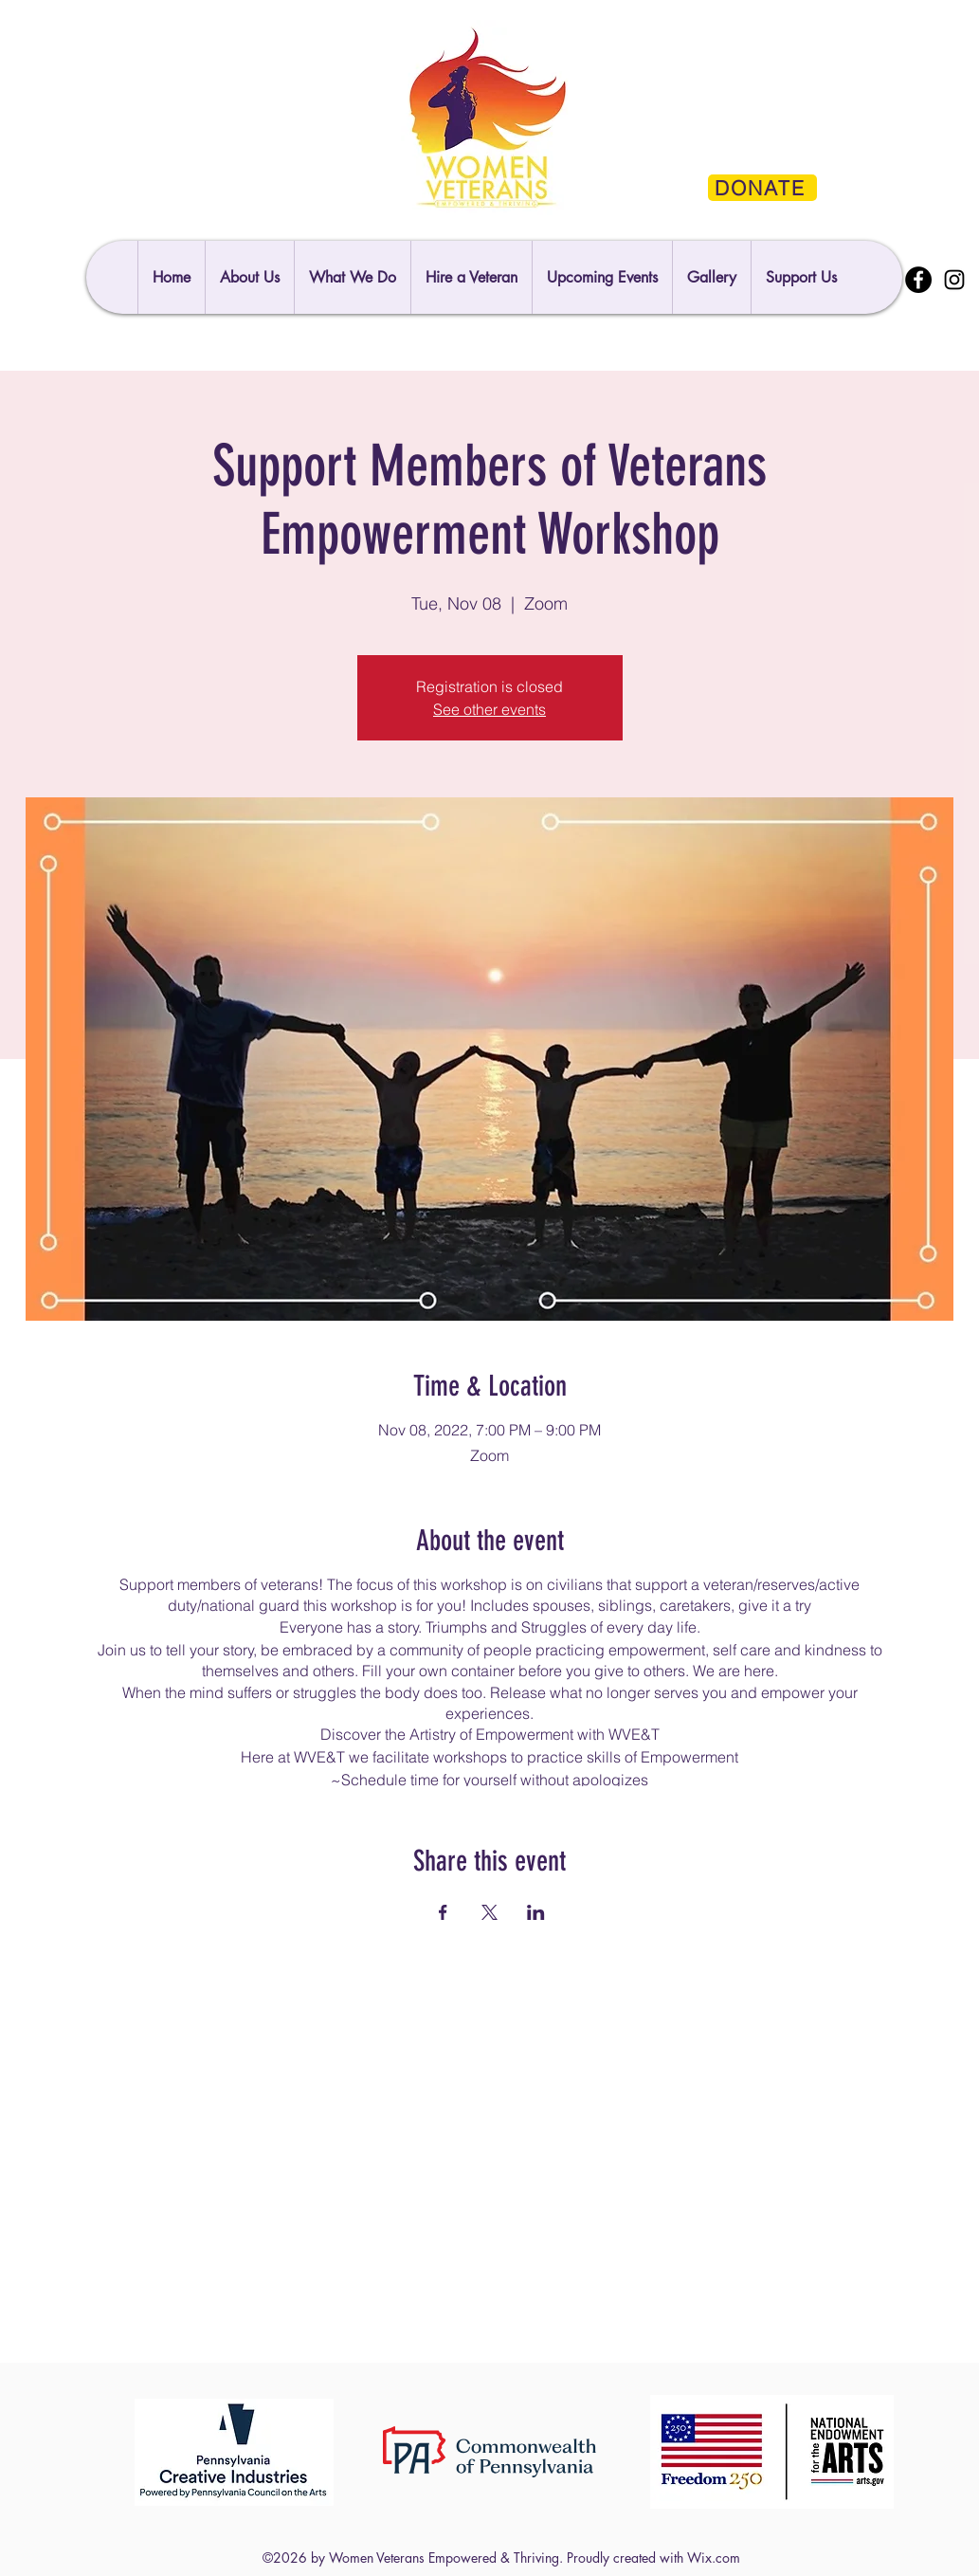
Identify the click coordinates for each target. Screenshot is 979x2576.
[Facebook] (918, 279)
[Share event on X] (489, 1912)
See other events (489, 709)
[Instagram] (954, 279)
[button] (801, 277)
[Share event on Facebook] (443, 1912)
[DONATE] (762, 187)
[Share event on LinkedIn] (536, 1912)
